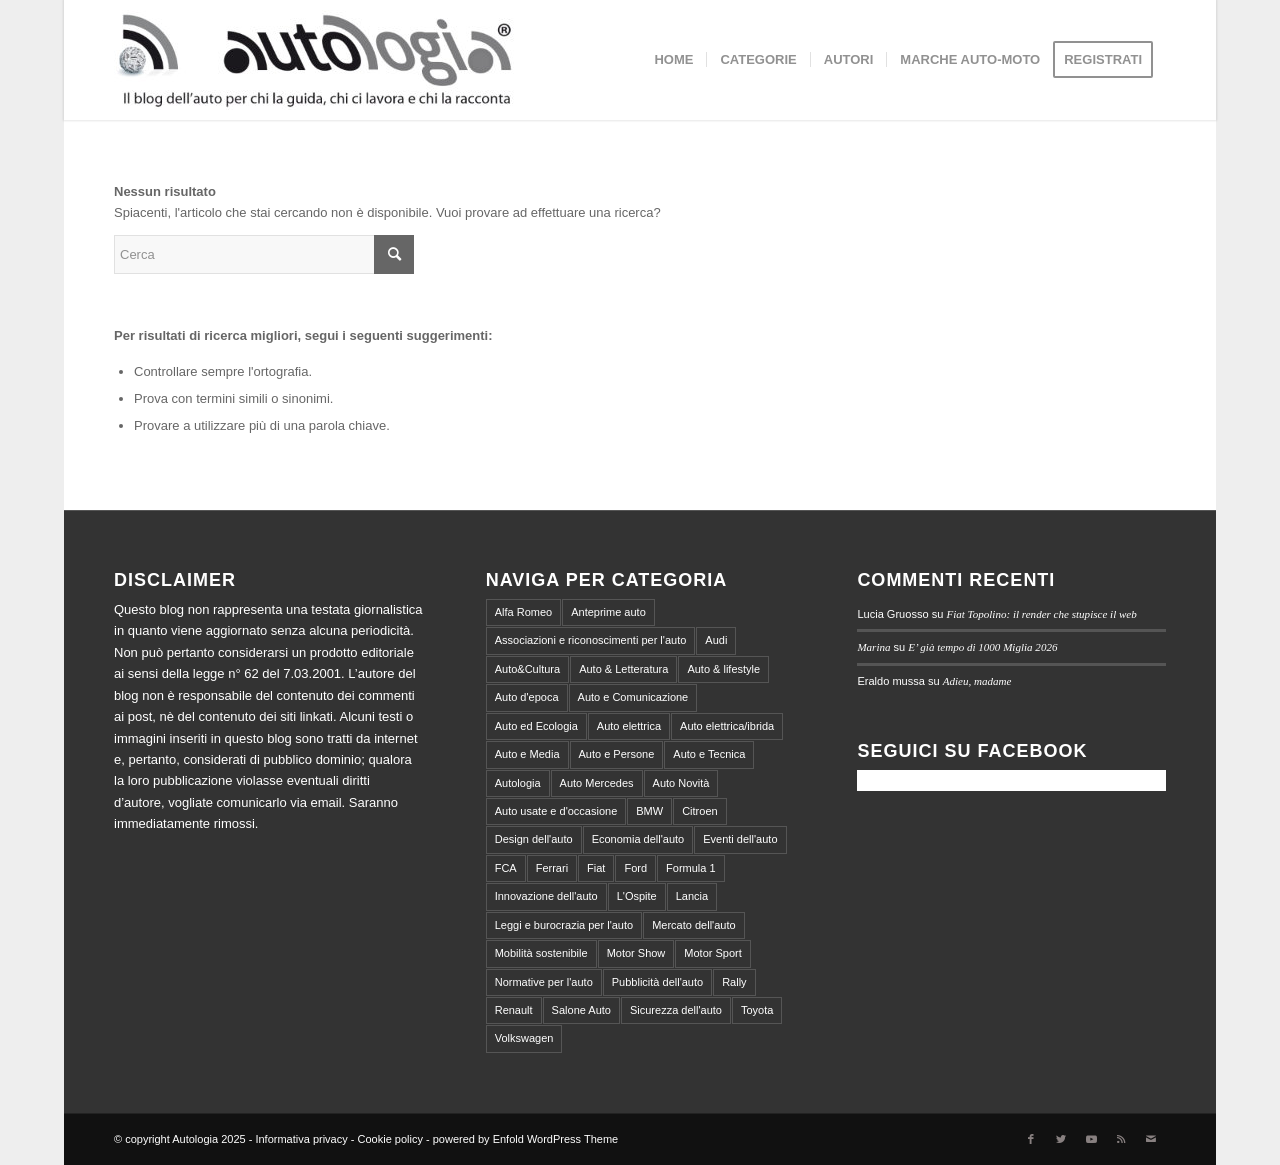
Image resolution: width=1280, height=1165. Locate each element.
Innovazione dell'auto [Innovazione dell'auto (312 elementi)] (546, 896)
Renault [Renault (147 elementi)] (514, 1010)
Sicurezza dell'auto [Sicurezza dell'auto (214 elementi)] (676, 1010)
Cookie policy (390, 1139)
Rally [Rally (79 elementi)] (734, 982)
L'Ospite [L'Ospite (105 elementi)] (637, 896)
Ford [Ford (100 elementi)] (635, 868)
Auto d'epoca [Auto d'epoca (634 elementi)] (527, 697)
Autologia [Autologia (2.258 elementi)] (518, 783)
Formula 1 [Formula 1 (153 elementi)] (691, 868)
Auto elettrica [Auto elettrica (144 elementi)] (629, 726)
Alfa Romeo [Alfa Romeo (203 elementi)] (523, 612)
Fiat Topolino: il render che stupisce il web (1041, 614)
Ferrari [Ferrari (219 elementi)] (552, 868)
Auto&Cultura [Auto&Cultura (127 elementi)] (527, 669)
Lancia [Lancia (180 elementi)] (692, 896)
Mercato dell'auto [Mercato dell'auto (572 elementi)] (693, 925)
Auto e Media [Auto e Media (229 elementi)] (527, 754)
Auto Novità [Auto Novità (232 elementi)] (681, 783)
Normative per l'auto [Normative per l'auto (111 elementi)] (544, 982)
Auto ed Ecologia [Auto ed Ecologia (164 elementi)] (536, 726)
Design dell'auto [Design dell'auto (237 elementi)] (534, 839)
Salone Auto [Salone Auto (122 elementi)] (581, 1010)
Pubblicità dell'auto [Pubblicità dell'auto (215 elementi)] (657, 982)
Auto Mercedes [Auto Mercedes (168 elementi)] (597, 783)
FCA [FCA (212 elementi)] (506, 868)
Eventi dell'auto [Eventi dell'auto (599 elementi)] (740, 839)
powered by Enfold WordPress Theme (525, 1139)
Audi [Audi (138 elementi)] (716, 640)
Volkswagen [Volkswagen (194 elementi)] (524, 1038)
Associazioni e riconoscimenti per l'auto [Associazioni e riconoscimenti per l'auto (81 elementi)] (591, 640)
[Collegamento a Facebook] (1031, 1139)
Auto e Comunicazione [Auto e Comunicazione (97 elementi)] (633, 697)
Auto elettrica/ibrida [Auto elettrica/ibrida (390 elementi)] (727, 726)
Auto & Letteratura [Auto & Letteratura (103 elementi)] (623, 669)
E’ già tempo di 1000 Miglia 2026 (982, 647)
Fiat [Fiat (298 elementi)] (596, 868)
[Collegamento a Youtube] (1091, 1139)
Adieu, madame (977, 681)
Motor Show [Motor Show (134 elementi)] (636, 953)
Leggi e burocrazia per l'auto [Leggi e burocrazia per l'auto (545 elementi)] (564, 925)
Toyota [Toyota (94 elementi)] (757, 1010)
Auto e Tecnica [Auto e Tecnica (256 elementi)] (709, 754)
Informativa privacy (301, 1139)
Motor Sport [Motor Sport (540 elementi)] (712, 953)
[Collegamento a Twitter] (1061, 1139)
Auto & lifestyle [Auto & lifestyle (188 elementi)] (723, 669)
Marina (873, 647)
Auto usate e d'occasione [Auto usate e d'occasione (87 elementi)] (556, 811)
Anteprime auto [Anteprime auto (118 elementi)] (608, 612)
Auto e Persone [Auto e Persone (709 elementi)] (617, 754)
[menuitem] (673, 60)
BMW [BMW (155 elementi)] (649, 811)
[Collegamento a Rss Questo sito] (1121, 1139)
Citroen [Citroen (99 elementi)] (699, 811)
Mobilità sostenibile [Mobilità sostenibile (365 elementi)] (541, 953)
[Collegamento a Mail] (1151, 1139)
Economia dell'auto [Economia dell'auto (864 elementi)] (638, 839)
